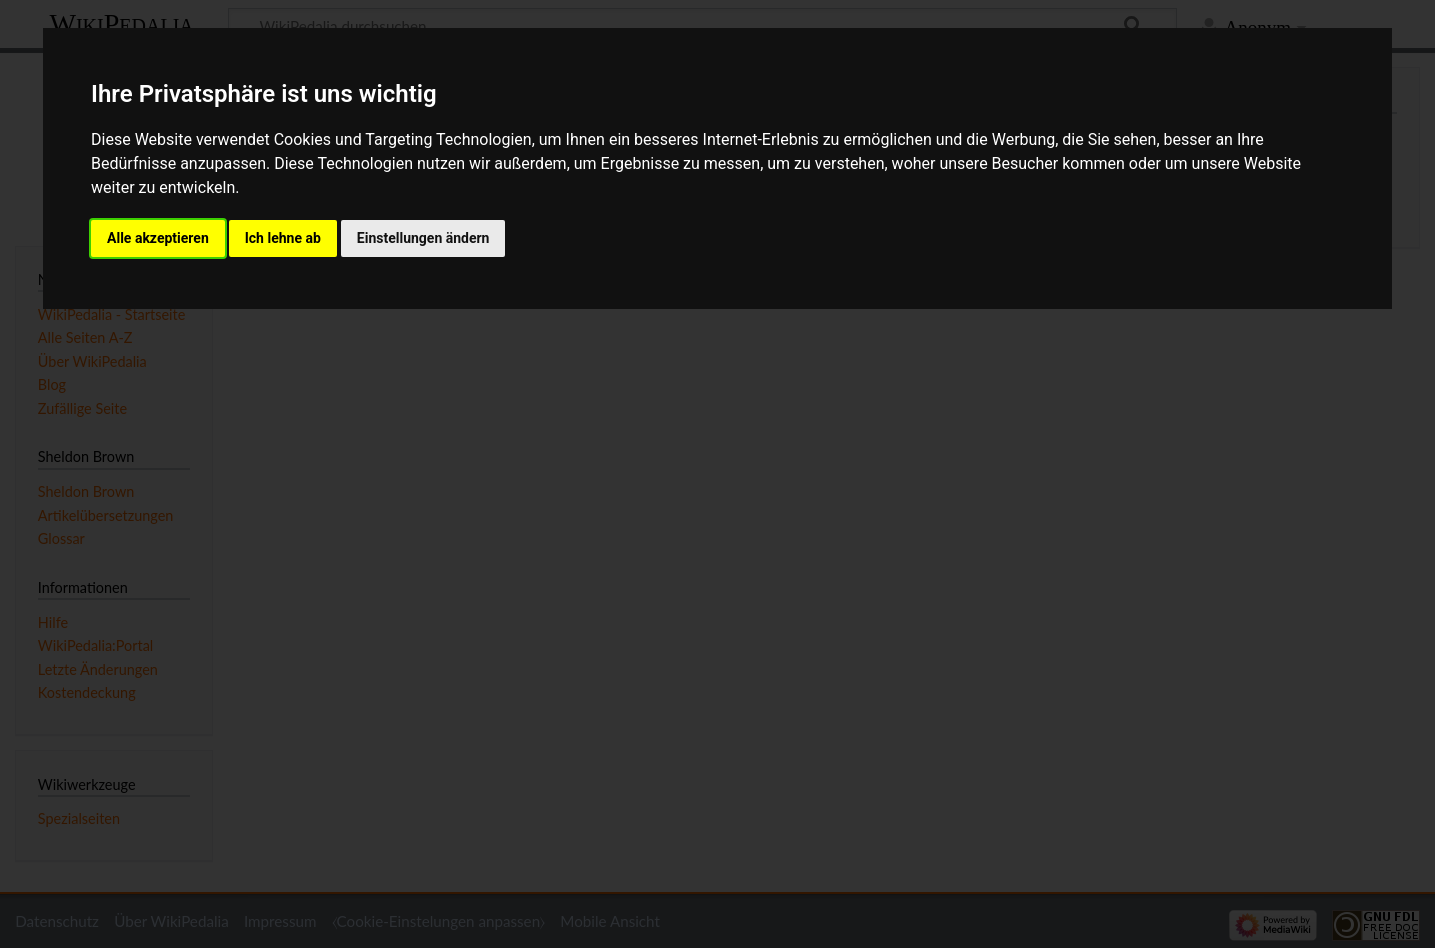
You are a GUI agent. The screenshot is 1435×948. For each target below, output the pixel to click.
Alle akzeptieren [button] (158, 238)
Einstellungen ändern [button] (423, 238)
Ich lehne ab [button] (283, 238)
